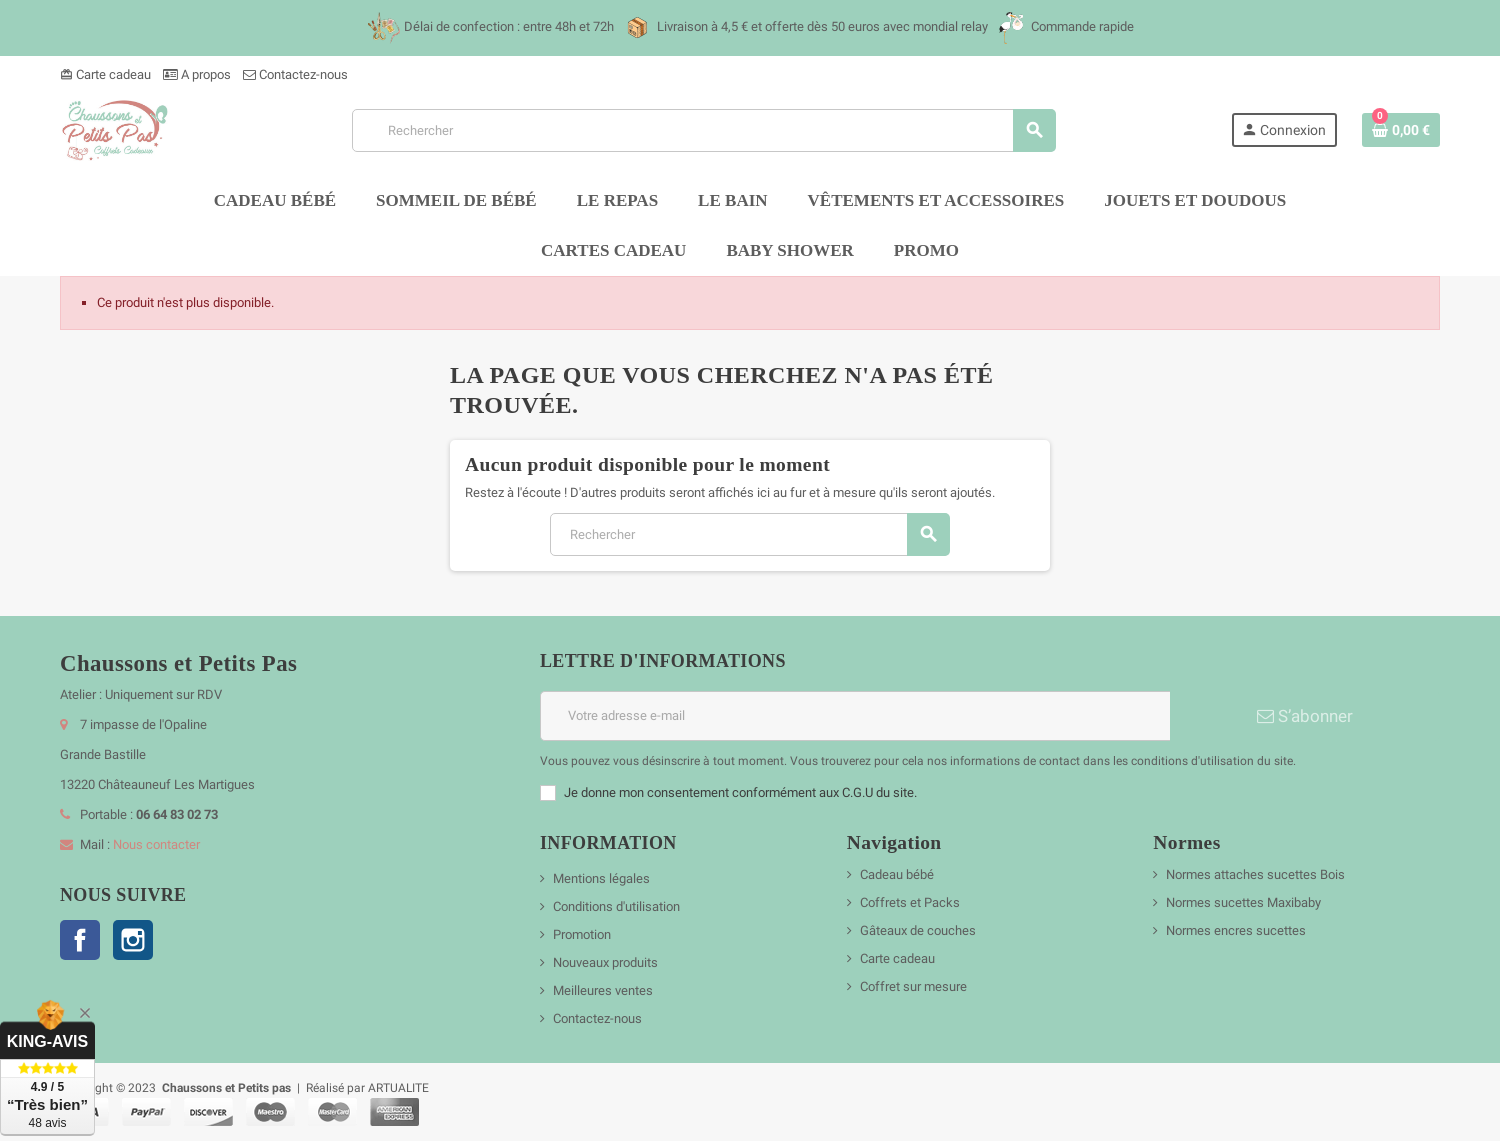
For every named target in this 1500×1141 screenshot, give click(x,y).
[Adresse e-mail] (855, 716)
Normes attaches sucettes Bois (1255, 874)
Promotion (582, 934)
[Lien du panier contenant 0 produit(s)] (1401, 130)
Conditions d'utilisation (616, 906)
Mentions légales (601, 878)
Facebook (80, 940)
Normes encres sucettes (1236, 930)
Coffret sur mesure (913, 986)
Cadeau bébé (897, 874)
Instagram (133, 940)
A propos (197, 74)
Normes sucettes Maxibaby (1243, 902)
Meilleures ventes (603, 990)
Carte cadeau (105, 74)
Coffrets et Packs (910, 902)
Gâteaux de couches (918, 930)
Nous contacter (156, 844)
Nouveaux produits (605, 962)
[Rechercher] (703, 130)
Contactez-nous (295, 74)
